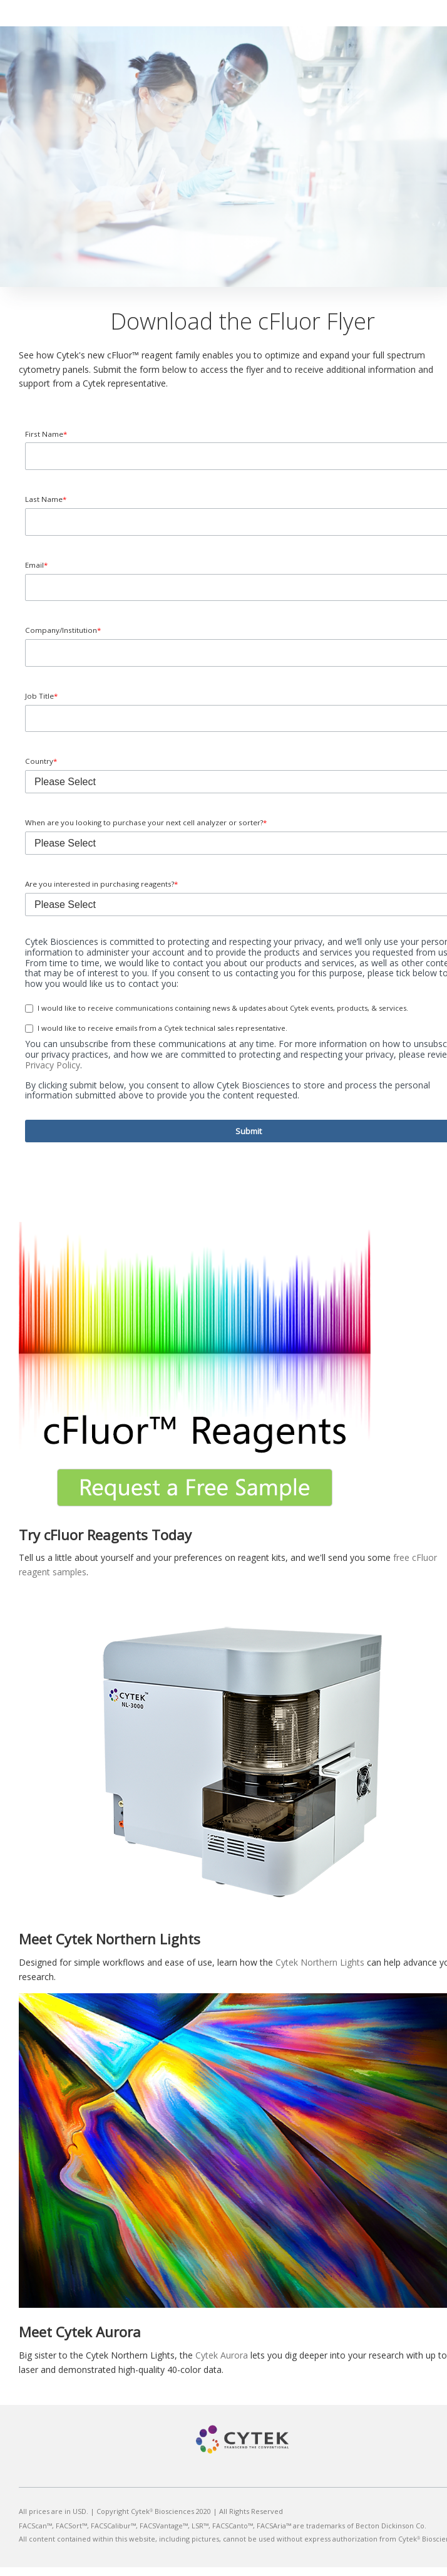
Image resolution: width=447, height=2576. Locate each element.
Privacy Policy (52, 1074)
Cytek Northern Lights (319, 1971)
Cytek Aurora (221, 2364)
